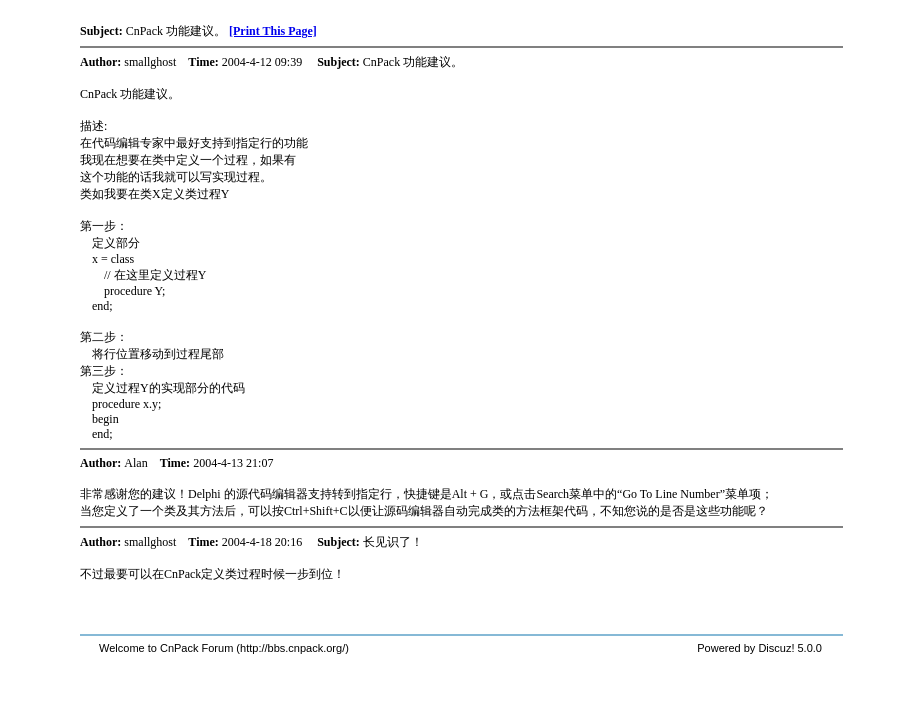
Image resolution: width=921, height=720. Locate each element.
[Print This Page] (273, 31)
